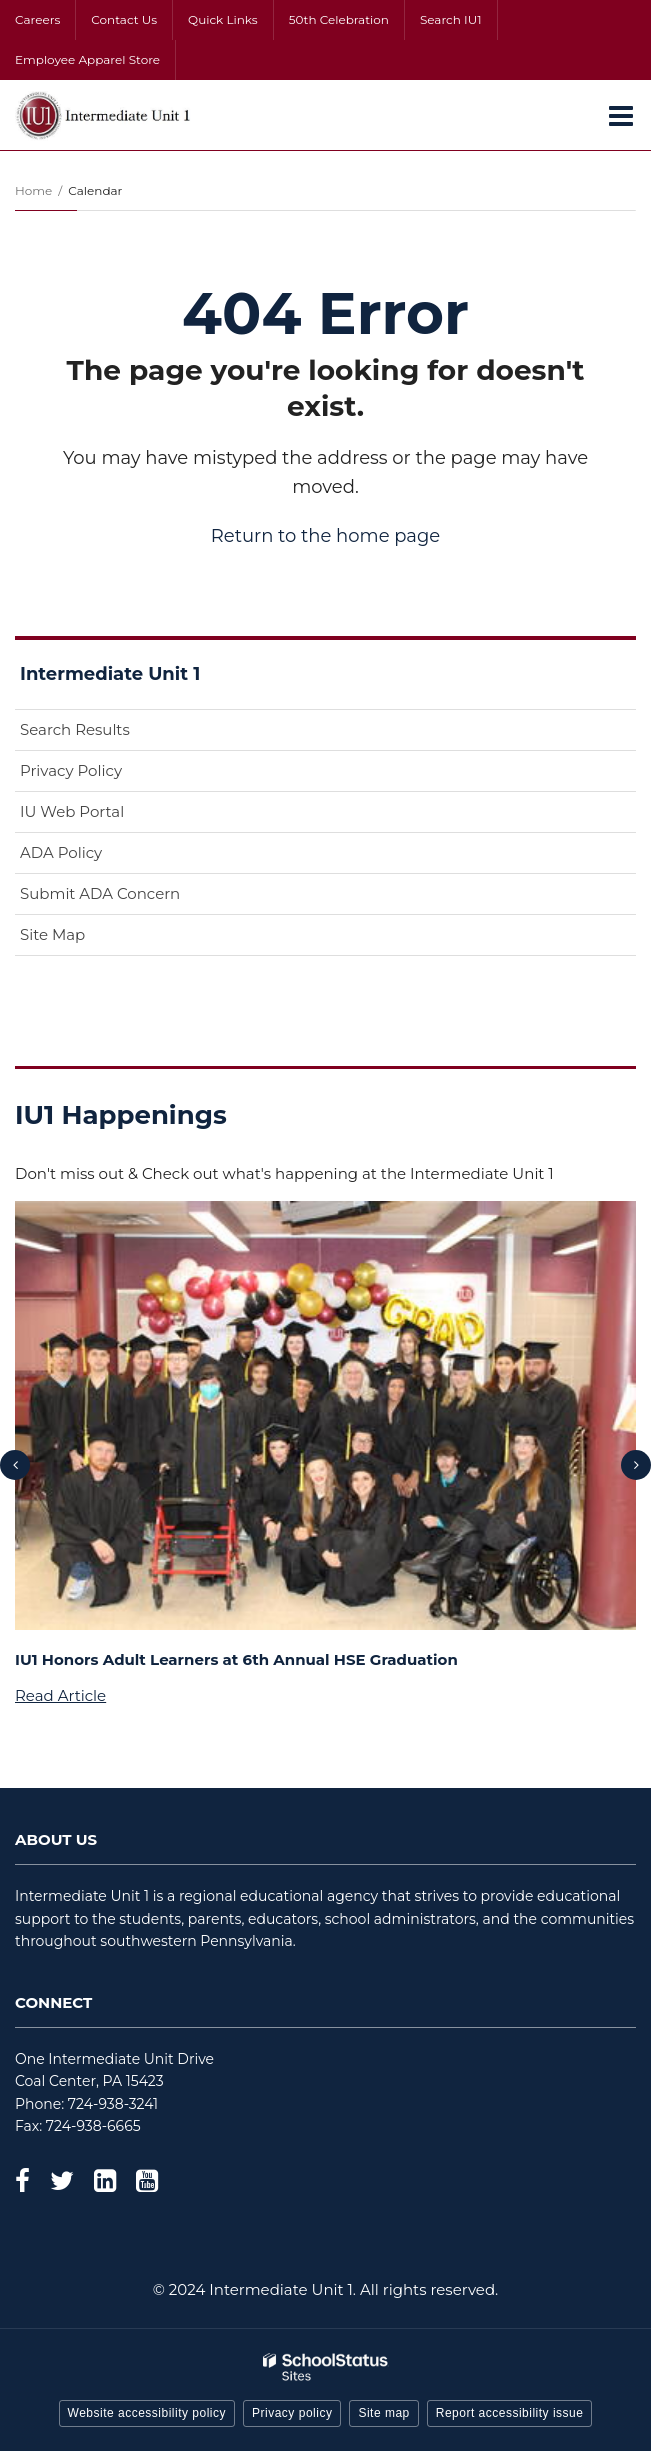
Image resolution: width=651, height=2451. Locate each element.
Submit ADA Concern (100, 893)
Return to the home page (325, 536)
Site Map (52, 934)
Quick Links (223, 19)
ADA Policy (61, 852)
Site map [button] (383, 2413)
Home (33, 190)
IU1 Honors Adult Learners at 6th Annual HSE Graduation (236, 1659)
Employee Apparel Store (87, 59)
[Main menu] (621, 115)
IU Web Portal (104, 815)
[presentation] (15, 1465)
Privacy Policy (71, 770)
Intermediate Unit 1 (110, 674)
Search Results (75, 729)
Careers (37, 19)
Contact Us (124, 19)
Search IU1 (451, 19)
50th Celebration (339, 19)
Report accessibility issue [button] (510, 2413)
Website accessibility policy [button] (147, 2413)
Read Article (60, 1695)
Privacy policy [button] (292, 2413)
